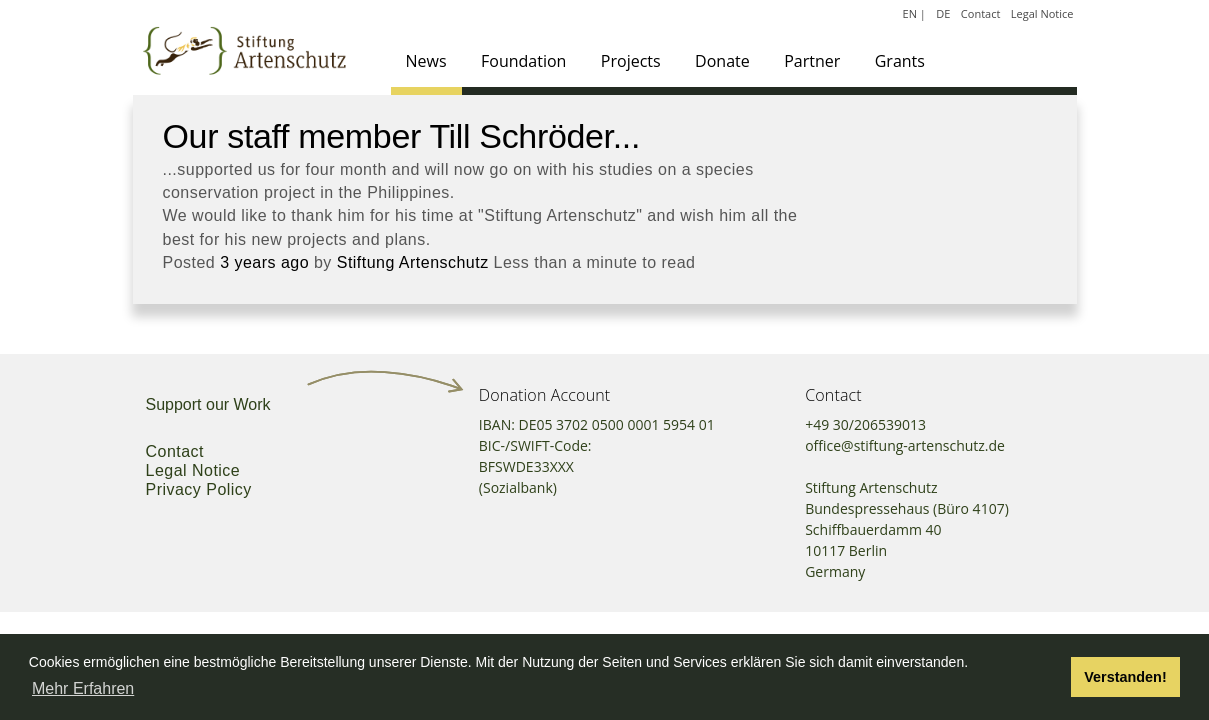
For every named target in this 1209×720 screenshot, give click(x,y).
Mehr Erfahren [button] (83, 688)
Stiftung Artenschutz (413, 262)
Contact (981, 13)
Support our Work (208, 404)
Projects (631, 61)
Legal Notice (1042, 13)
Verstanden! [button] (1125, 677)
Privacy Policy (199, 489)
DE (943, 13)
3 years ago (264, 262)
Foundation (523, 61)
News (426, 61)
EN (910, 13)
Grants (900, 61)
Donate (722, 61)
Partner (812, 61)
